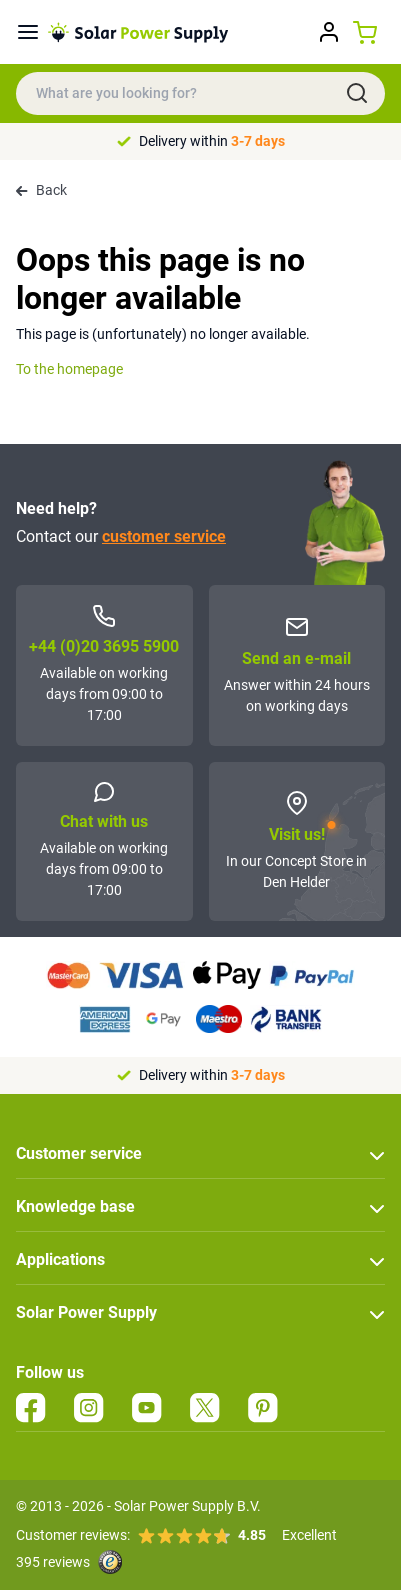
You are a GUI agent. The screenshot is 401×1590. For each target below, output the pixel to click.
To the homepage (69, 369)
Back (41, 190)
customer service (164, 536)
